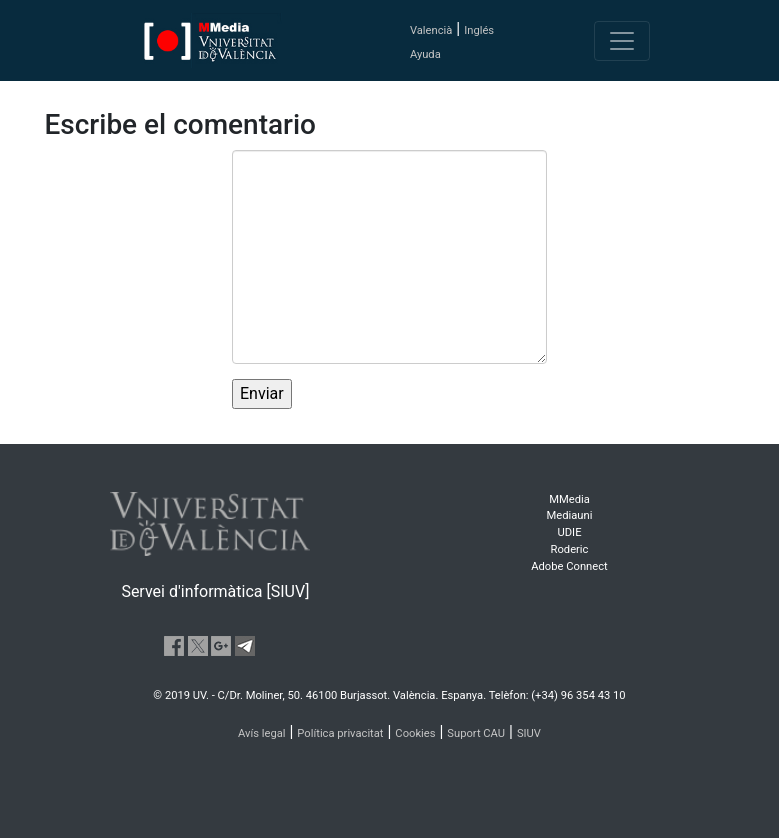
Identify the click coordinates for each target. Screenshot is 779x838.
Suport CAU (476, 733)
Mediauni (570, 515)
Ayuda (425, 54)
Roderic (570, 549)
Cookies (415, 733)
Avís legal (262, 733)
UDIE (570, 532)
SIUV (529, 733)
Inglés (479, 30)
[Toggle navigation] (622, 41)
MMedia (569, 499)
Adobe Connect (569, 566)
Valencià (431, 30)
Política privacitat (340, 733)
